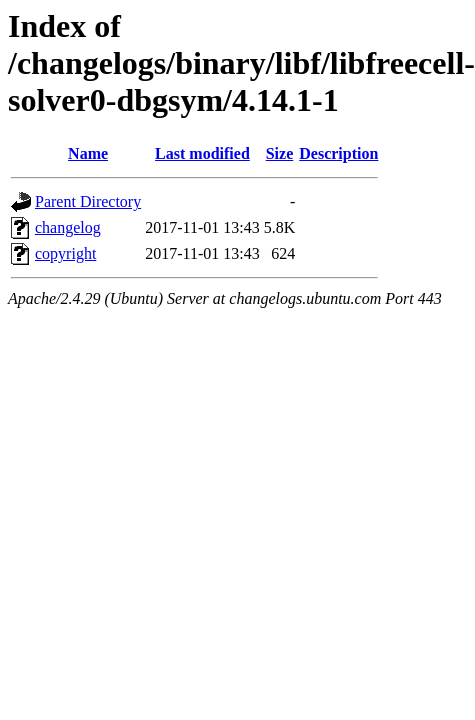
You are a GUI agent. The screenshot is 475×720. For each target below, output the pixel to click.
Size (280, 153)
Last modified (202, 153)
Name (88, 153)
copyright (65, 253)
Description (338, 153)
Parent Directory (88, 201)
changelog (68, 227)
